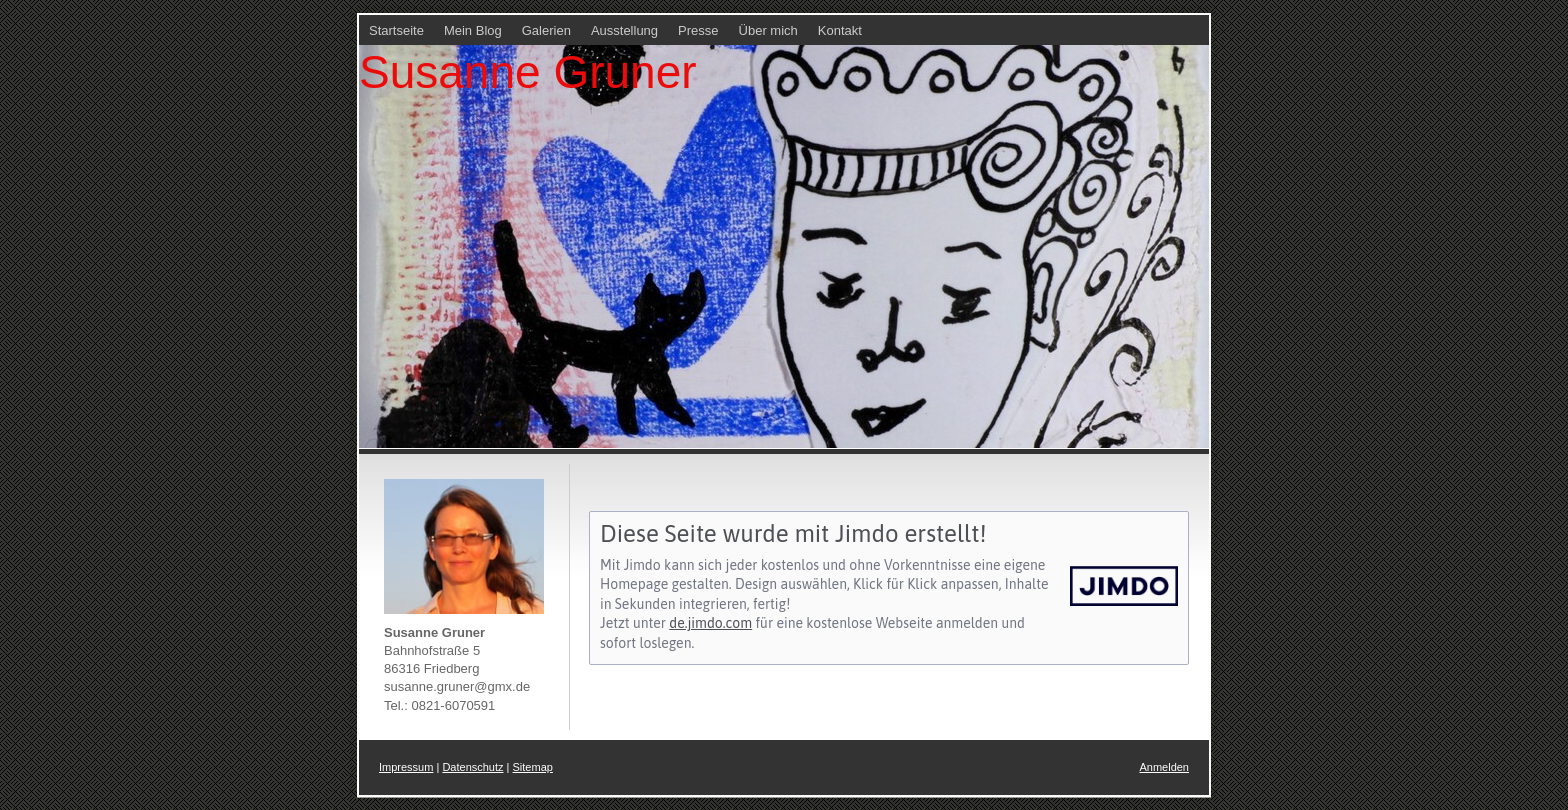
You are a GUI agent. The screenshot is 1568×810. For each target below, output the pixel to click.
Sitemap (533, 767)
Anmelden (1164, 767)
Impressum (406, 767)
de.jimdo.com (710, 623)
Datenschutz (472, 767)
